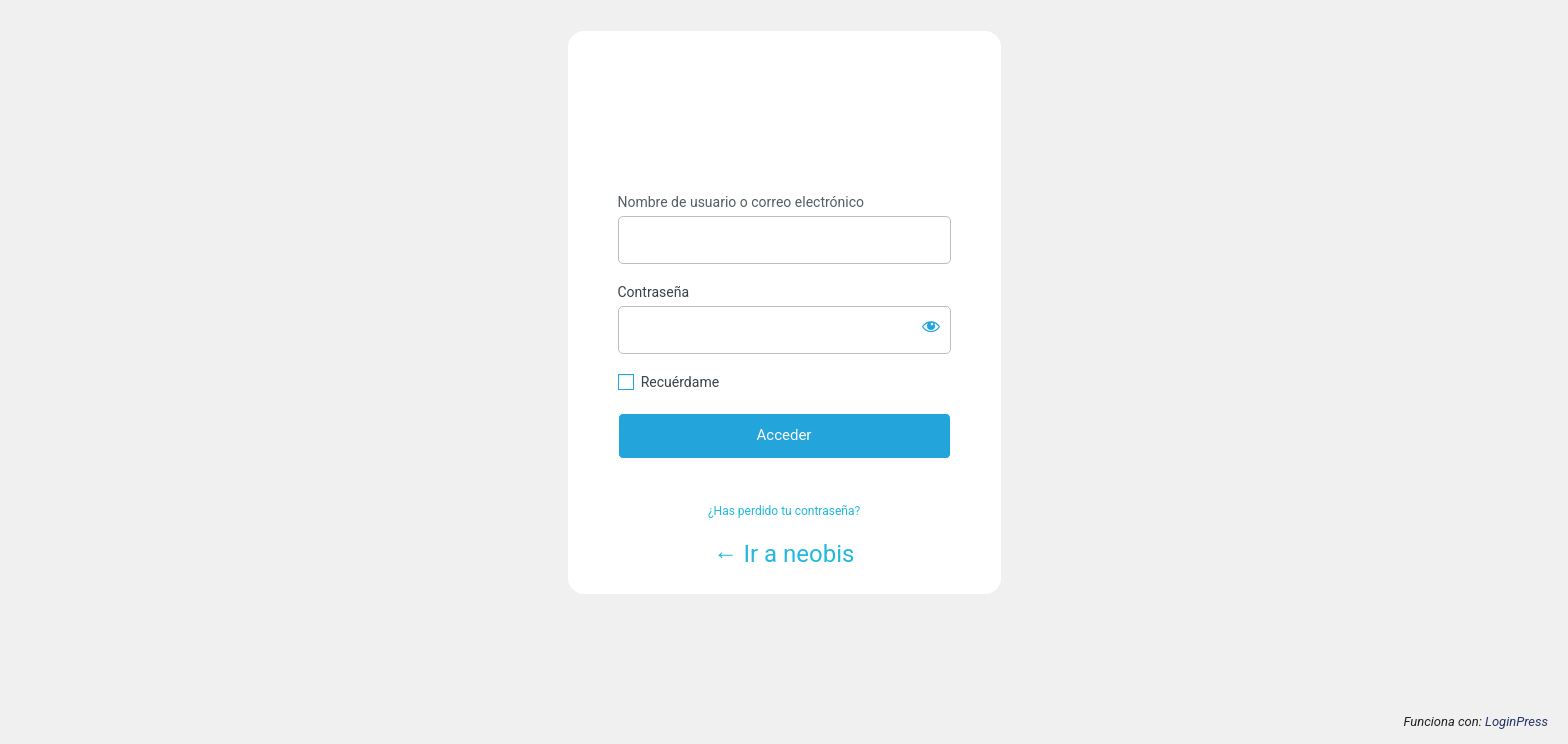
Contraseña (654, 292)
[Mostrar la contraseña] (931, 326)
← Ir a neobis (784, 554)
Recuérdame (680, 382)
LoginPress (1516, 721)
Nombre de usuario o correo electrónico (741, 202)
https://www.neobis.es (784, 112)
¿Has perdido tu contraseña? (784, 511)
